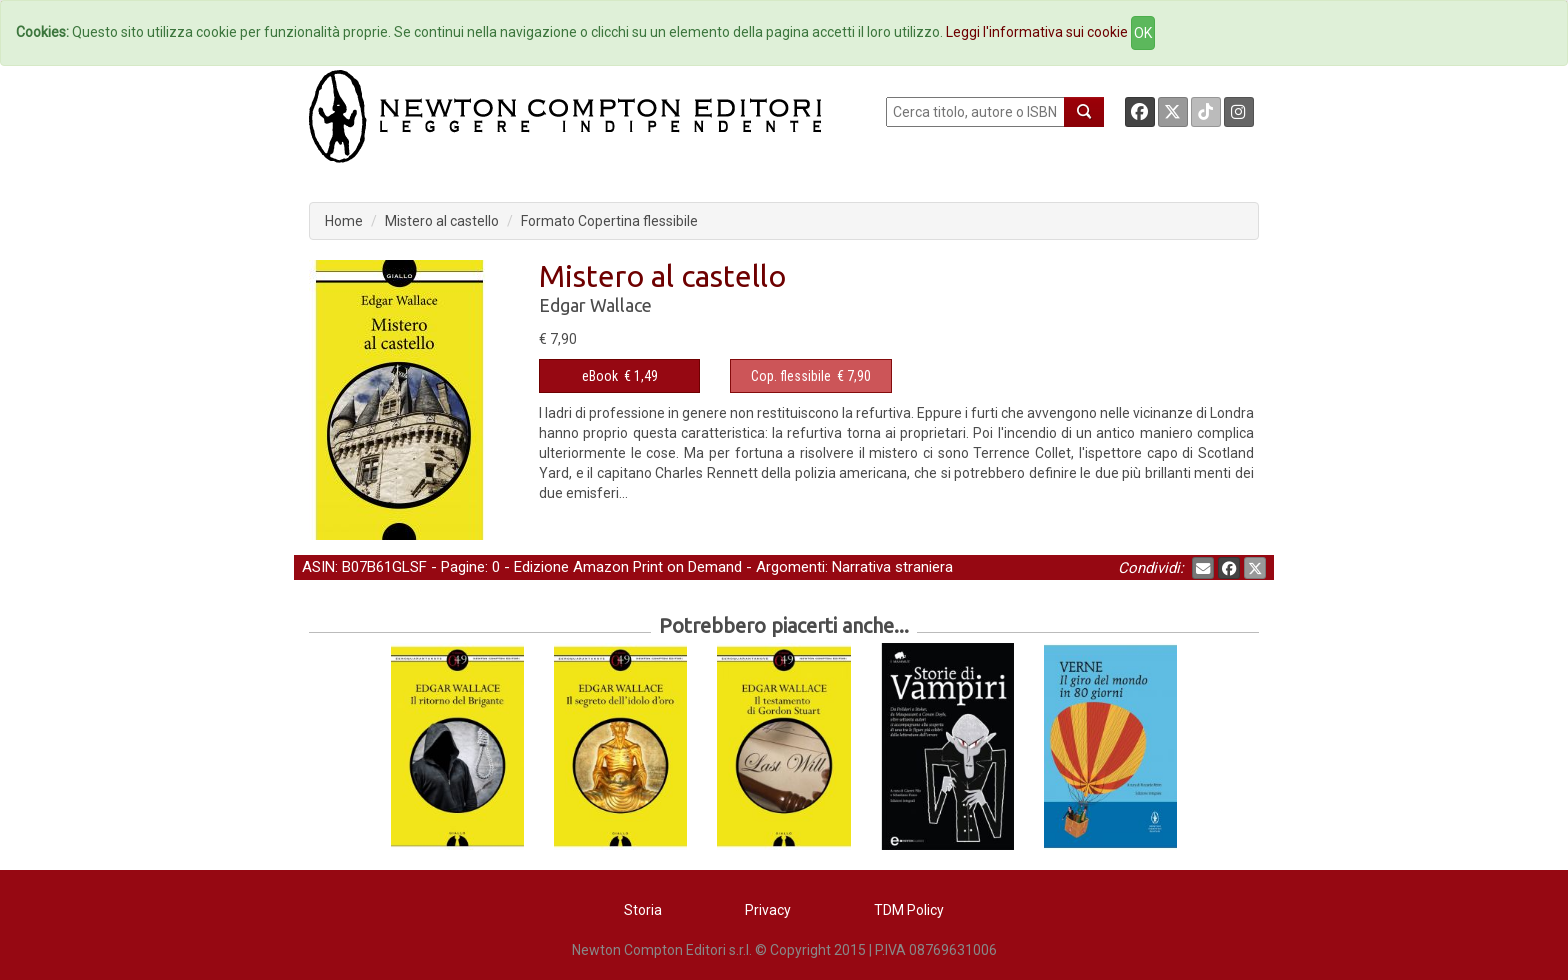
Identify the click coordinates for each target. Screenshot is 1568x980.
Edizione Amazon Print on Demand (628, 567)
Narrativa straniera (892, 567)
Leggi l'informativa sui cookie (1037, 32)
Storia (643, 910)
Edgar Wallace (595, 305)
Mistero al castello (442, 221)
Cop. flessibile (791, 376)
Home (344, 221)
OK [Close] (1143, 33)
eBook (600, 376)
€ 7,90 (811, 376)
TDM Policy (909, 910)
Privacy (768, 910)
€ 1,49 (620, 376)
